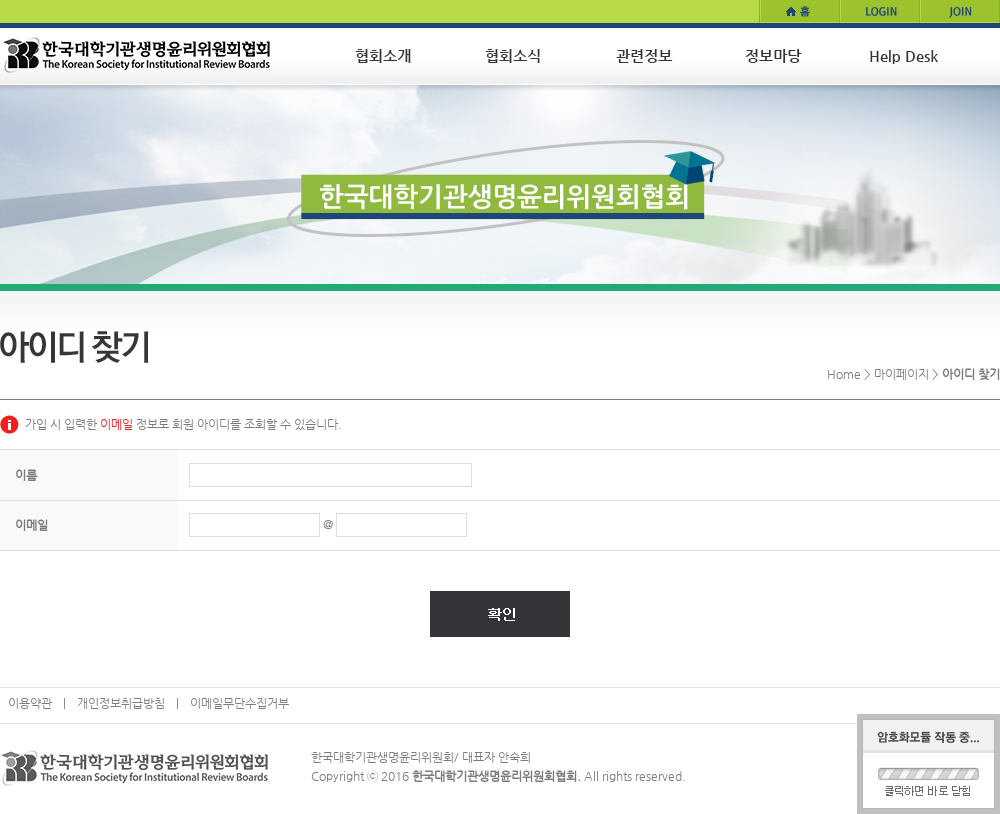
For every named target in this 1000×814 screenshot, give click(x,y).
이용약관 (30, 703)
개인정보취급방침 (121, 703)
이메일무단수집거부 (239, 703)
